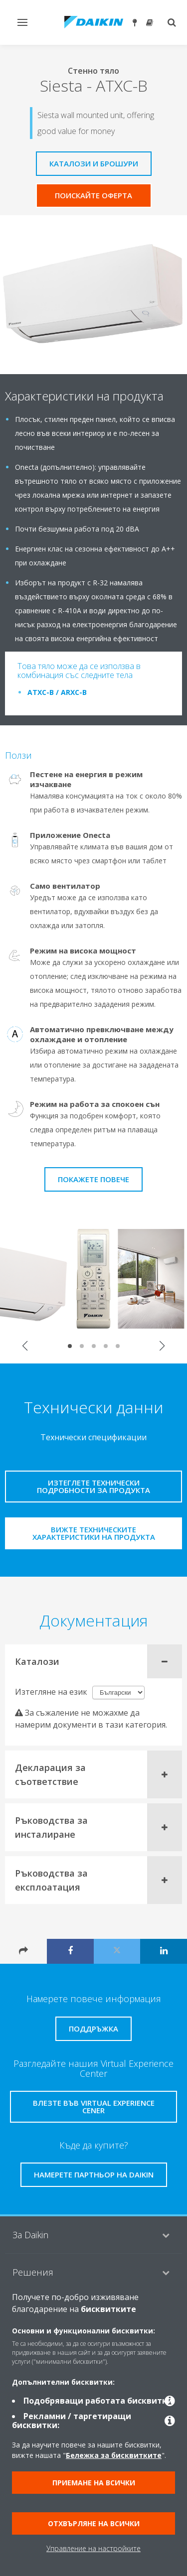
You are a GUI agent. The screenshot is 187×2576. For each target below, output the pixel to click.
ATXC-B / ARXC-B (57, 692)
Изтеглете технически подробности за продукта (93, 1486)
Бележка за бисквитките (114, 2455)
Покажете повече (93, 1179)
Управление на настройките (93, 2548)
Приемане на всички (93, 2482)
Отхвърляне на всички (94, 2523)
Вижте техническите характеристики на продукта (93, 1533)
